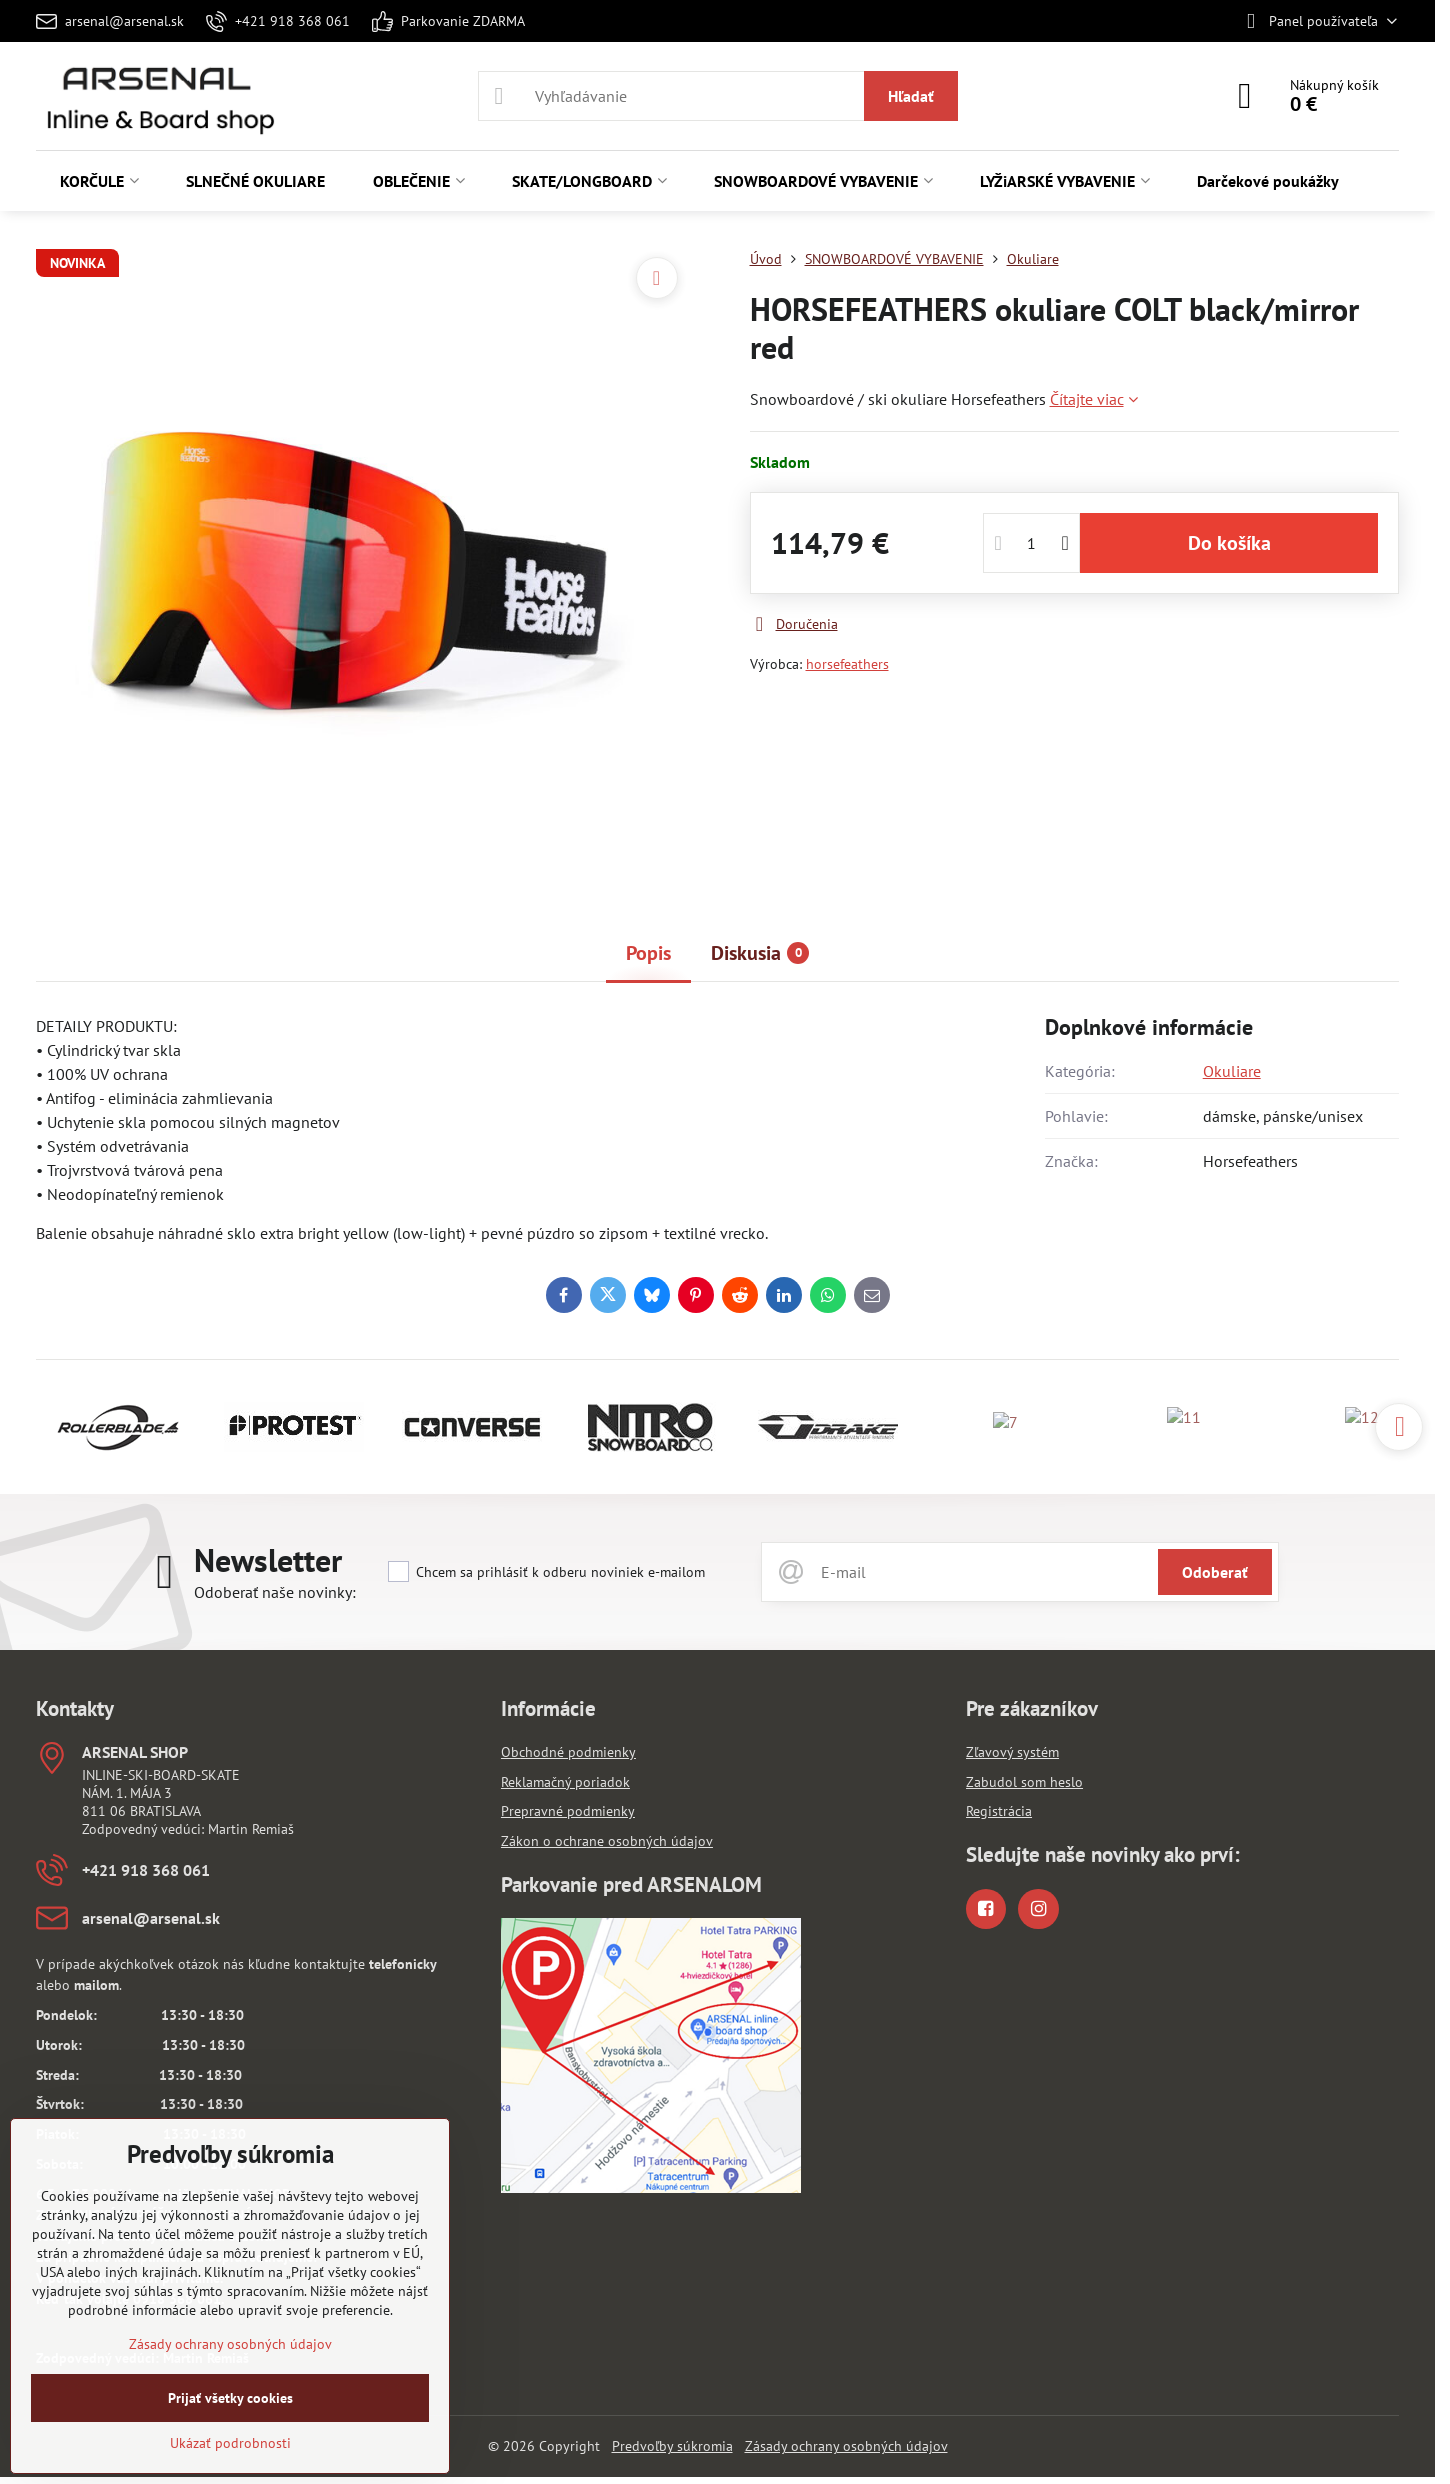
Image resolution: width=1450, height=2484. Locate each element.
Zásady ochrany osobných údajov (846, 2446)
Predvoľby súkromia (672, 2446)
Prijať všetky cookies (230, 2398)
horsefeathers (847, 664)
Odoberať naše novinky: (275, 1592)
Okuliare (1232, 1071)
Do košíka (1229, 543)
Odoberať (1215, 1572)
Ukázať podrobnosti (230, 2443)
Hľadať (911, 96)
